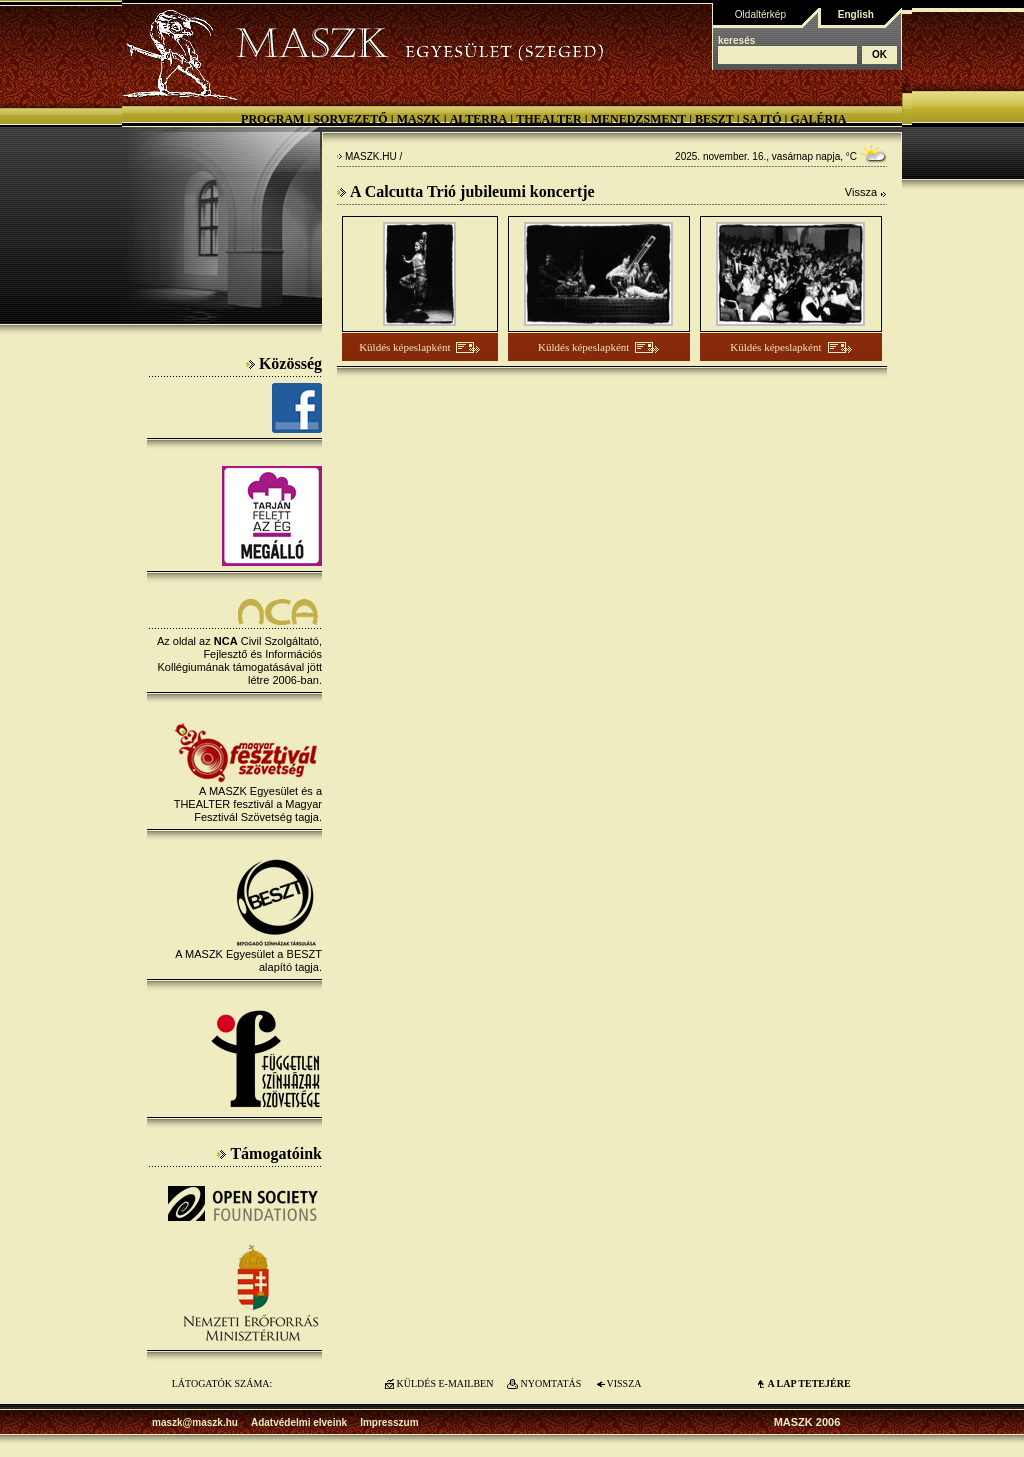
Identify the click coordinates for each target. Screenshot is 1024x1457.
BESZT (714, 119)
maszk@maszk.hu (195, 1422)
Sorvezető (350, 119)
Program (272, 119)
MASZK (419, 119)
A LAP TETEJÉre (808, 1383)
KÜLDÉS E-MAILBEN (445, 1383)
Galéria (818, 119)
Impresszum (389, 1422)
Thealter (549, 119)
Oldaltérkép (760, 14)
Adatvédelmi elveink (299, 1422)
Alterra (479, 119)
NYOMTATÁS (551, 1383)
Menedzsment (638, 119)
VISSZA (623, 1383)
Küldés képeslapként (404, 347)
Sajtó (762, 119)
